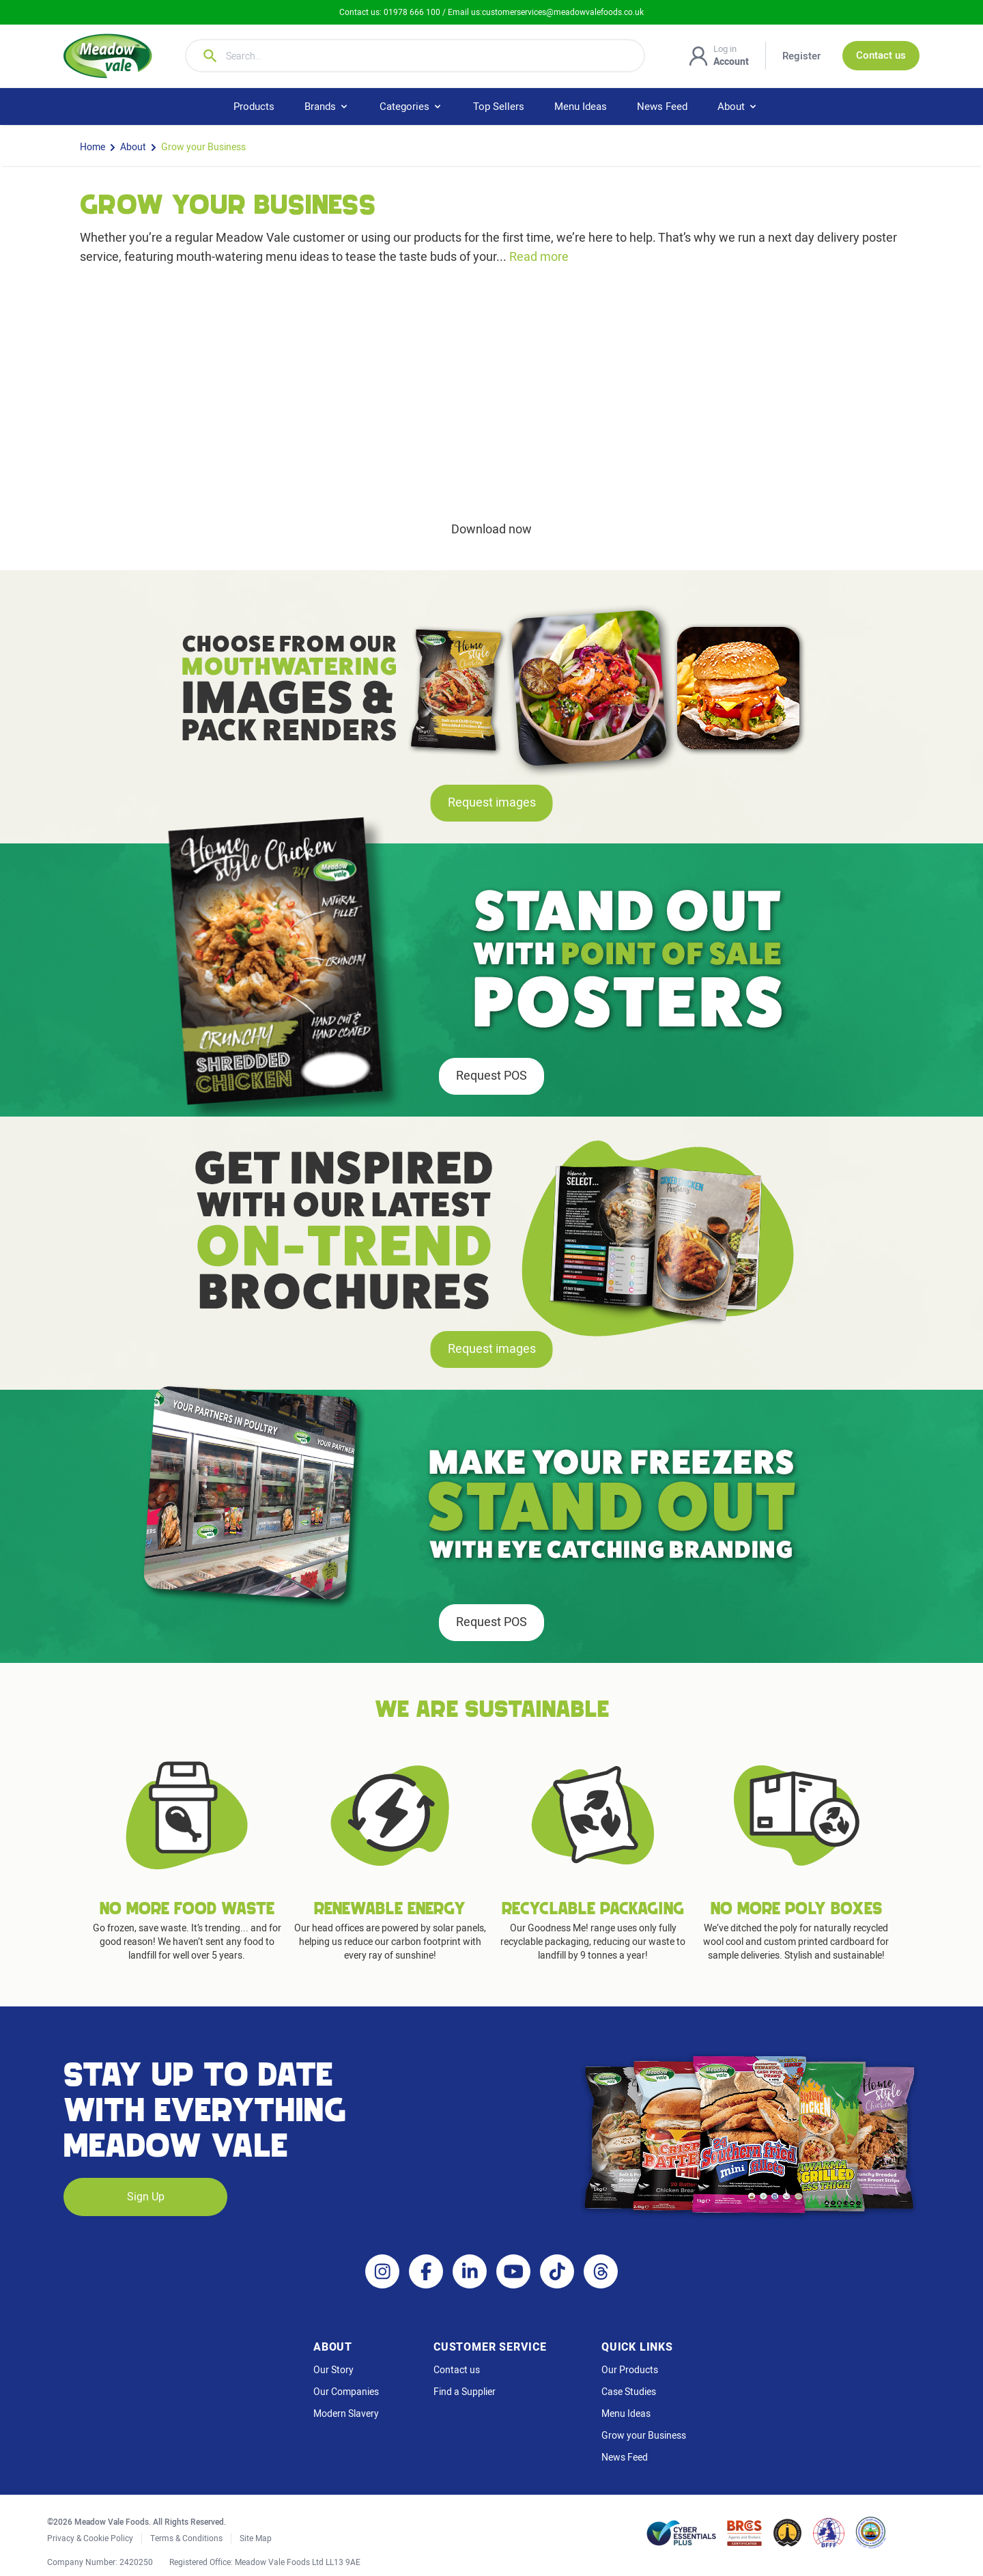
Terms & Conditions (186, 2538)
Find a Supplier (464, 2392)
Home (92, 147)
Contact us (456, 2370)
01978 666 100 (413, 12)
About (133, 147)
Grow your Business (203, 147)
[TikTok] (557, 2271)
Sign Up (146, 2197)
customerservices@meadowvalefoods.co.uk (563, 12)
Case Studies (628, 2392)
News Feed (662, 106)
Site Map (256, 2538)
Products (253, 106)
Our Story (333, 2370)
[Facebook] (426, 2271)
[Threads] (601, 2271)
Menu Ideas (580, 106)
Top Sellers (498, 106)
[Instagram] (382, 2271)
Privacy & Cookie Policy (90, 2538)
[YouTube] (513, 2271)
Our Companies (346, 2392)
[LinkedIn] (470, 2271)
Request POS (491, 1076)
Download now (491, 529)
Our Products (629, 2370)
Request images (492, 803)
